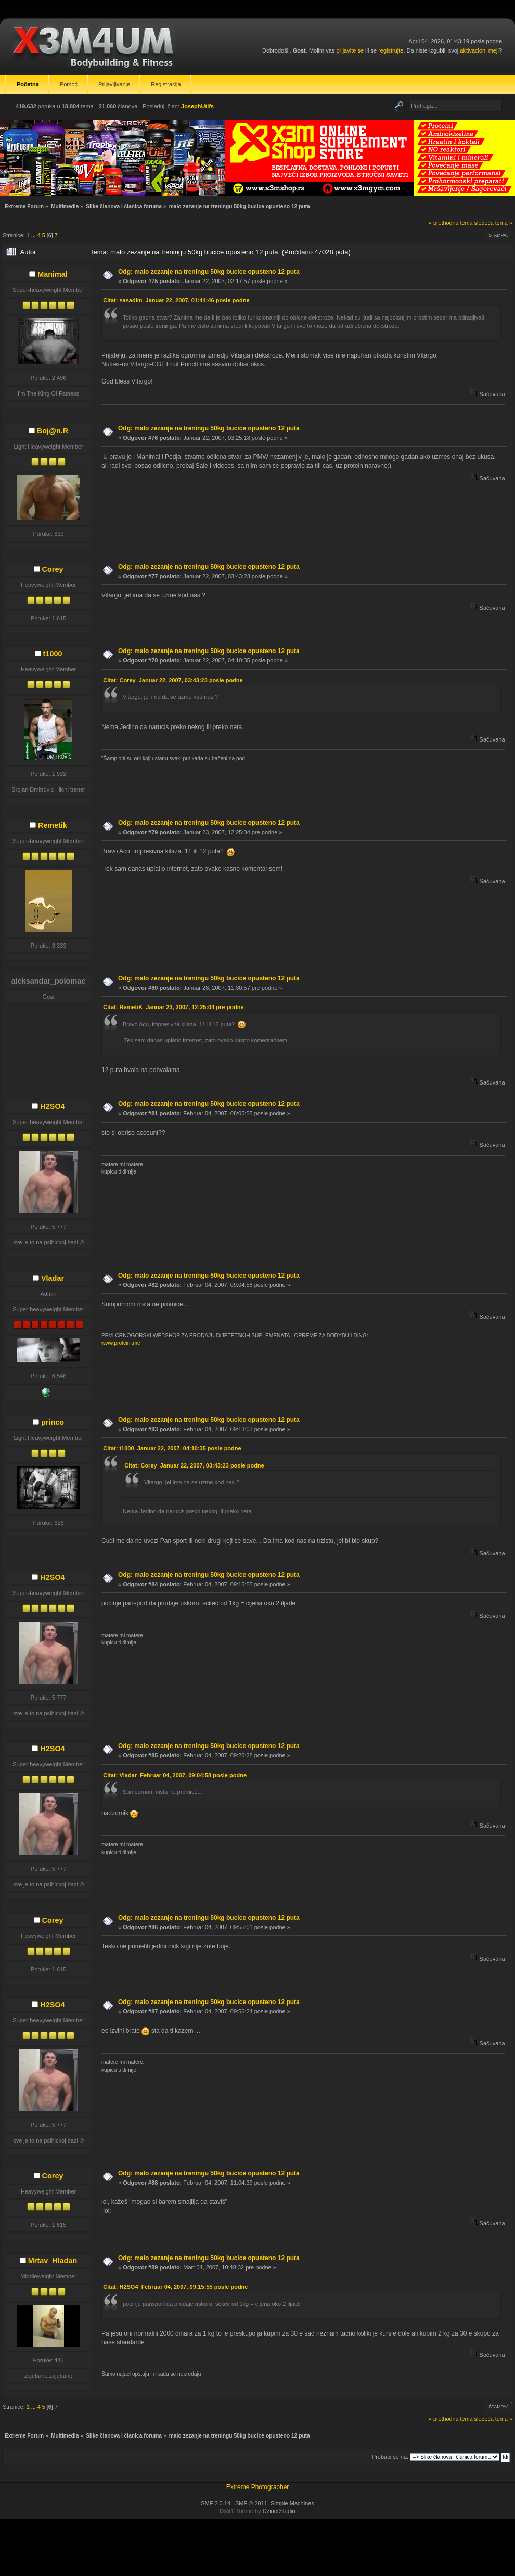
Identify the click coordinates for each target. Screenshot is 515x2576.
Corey (52, 569)
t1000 (52, 653)
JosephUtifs (197, 106)
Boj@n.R (52, 431)
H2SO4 (52, 1106)
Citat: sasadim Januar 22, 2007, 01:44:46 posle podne (176, 300)
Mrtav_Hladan (52, 2260)
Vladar (52, 1278)
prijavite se (350, 50)
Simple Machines (292, 2503)
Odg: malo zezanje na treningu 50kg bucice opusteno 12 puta (209, 271)
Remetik (52, 825)
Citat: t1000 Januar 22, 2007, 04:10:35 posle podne (172, 1448)
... (34, 235)
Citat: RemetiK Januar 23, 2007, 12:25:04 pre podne (173, 1007)
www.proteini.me (120, 1343)
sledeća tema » (493, 223)
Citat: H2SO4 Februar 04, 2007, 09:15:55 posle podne (175, 2287)
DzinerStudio (279, 2511)
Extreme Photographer (257, 2487)
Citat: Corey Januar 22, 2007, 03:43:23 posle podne (172, 680)
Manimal (52, 274)
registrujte (390, 50)
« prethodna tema (451, 223)
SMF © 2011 (251, 2503)
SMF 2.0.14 (215, 2503)
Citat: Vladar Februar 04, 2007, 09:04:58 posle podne (175, 1775)
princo (52, 1422)
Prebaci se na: (390, 2457)
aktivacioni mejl (479, 50)
